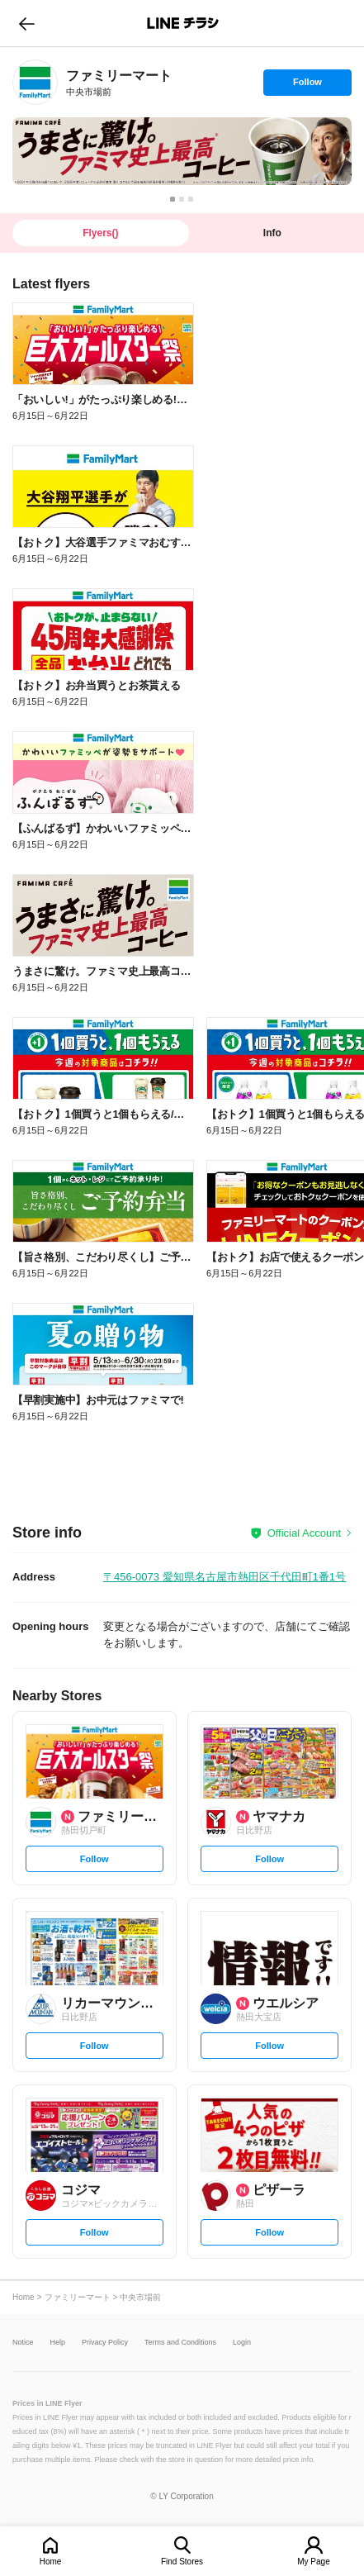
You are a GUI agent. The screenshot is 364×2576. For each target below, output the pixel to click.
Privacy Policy (105, 2342)
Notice (23, 2342)
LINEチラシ (183, 23)
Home (51, 2561)
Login (242, 2342)
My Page (313, 2561)
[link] (35, 82)
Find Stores (182, 2561)
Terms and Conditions (180, 2342)
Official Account (304, 1533)
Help (58, 2342)
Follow (307, 86)
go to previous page (27, 23)
